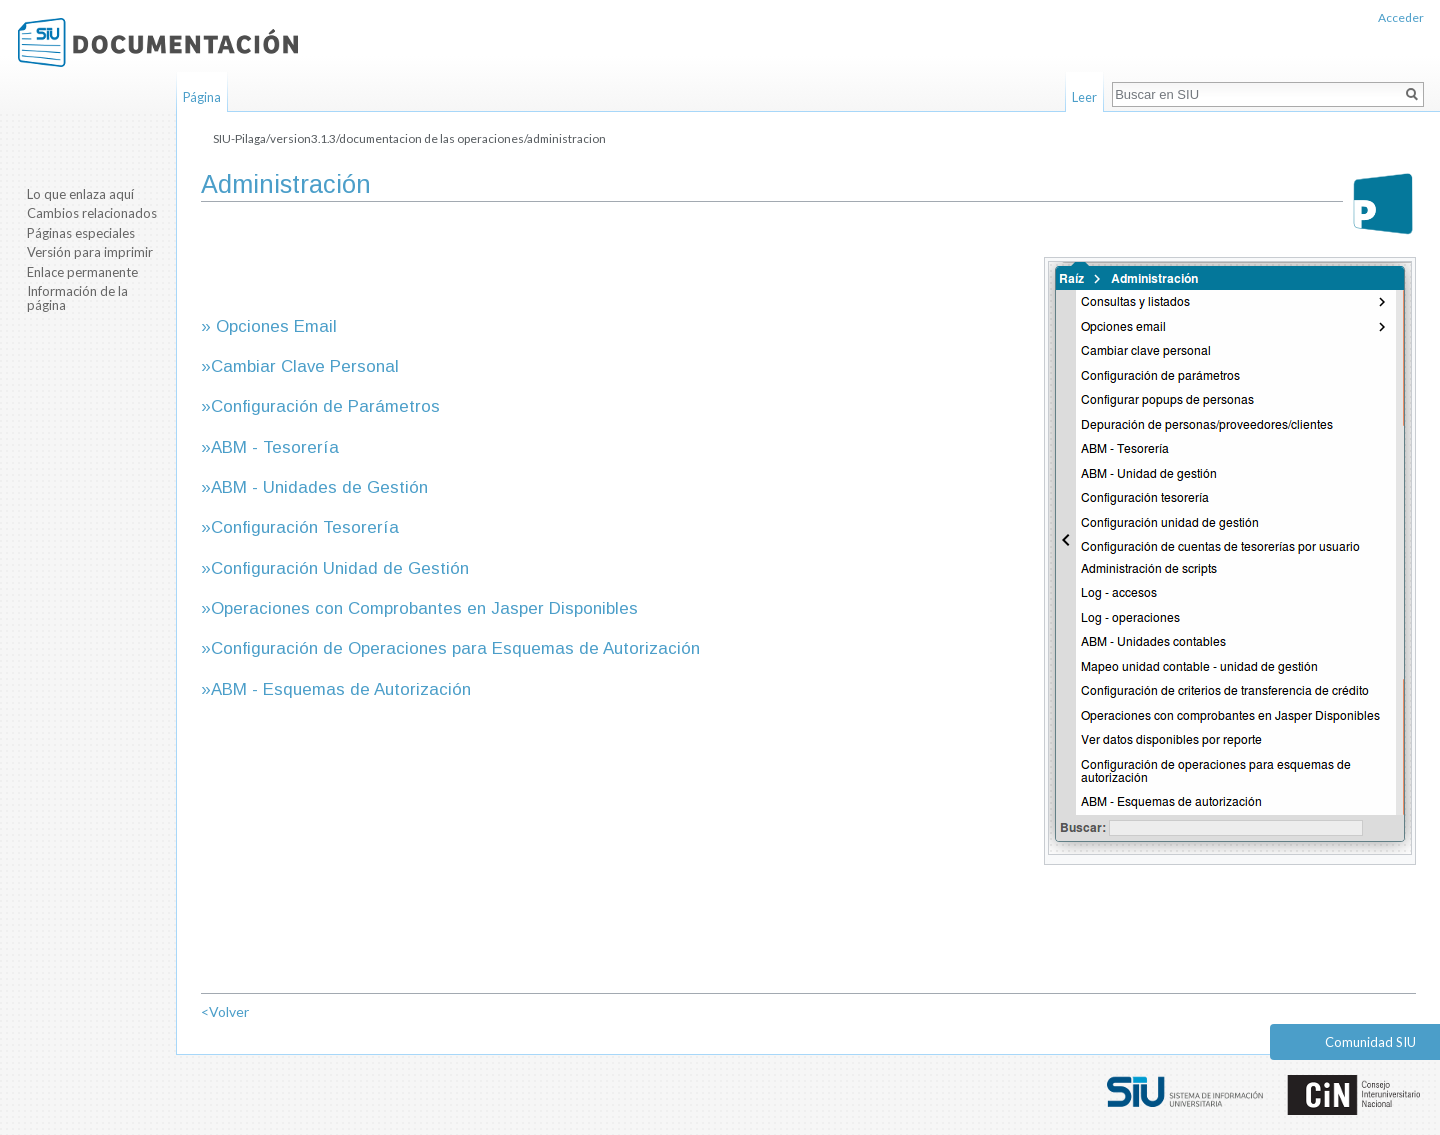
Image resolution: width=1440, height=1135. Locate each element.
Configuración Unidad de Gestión (340, 568)
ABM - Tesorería (275, 447)
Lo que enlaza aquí (80, 194)
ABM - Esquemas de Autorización (341, 689)
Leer (1084, 97)
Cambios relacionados (92, 213)
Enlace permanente (82, 272)
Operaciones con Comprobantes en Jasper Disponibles (424, 608)
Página (202, 97)
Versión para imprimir (90, 252)
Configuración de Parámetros (325, 406)
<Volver (225, 1011)
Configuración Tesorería (305, 527)
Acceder (1401, 17)
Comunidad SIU (1370, 1042)
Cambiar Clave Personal (305, 366)
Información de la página (77, 298)
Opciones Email (276, 326)
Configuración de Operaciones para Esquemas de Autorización (455, 648)
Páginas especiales (81, 233)
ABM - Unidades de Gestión (319, 487)
